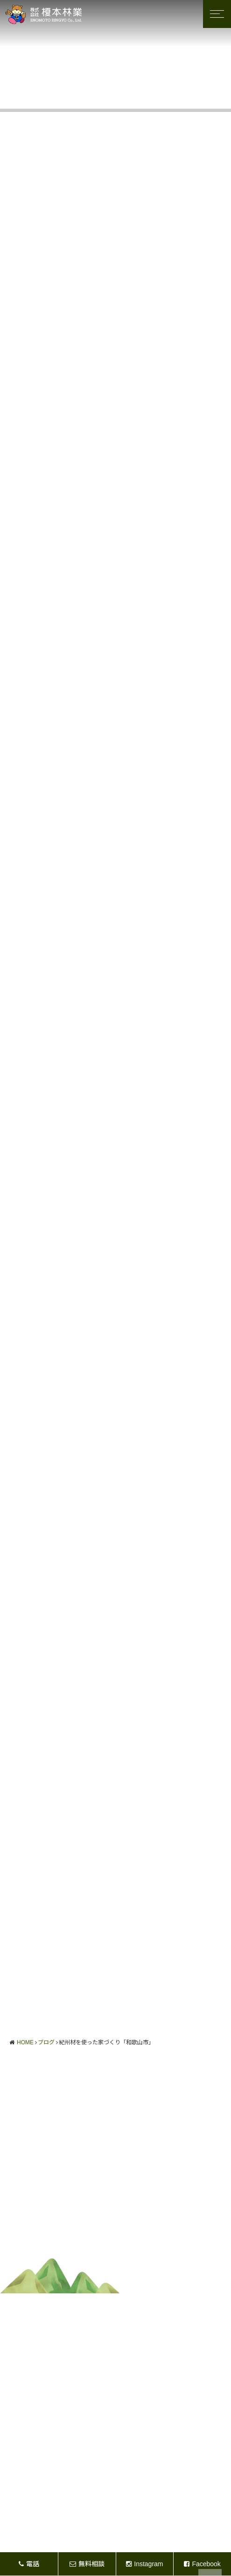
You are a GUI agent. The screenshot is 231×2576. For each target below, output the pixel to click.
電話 (29, 2564)
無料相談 (87, 2564)
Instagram (144, 2564)
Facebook (202, 2564)
